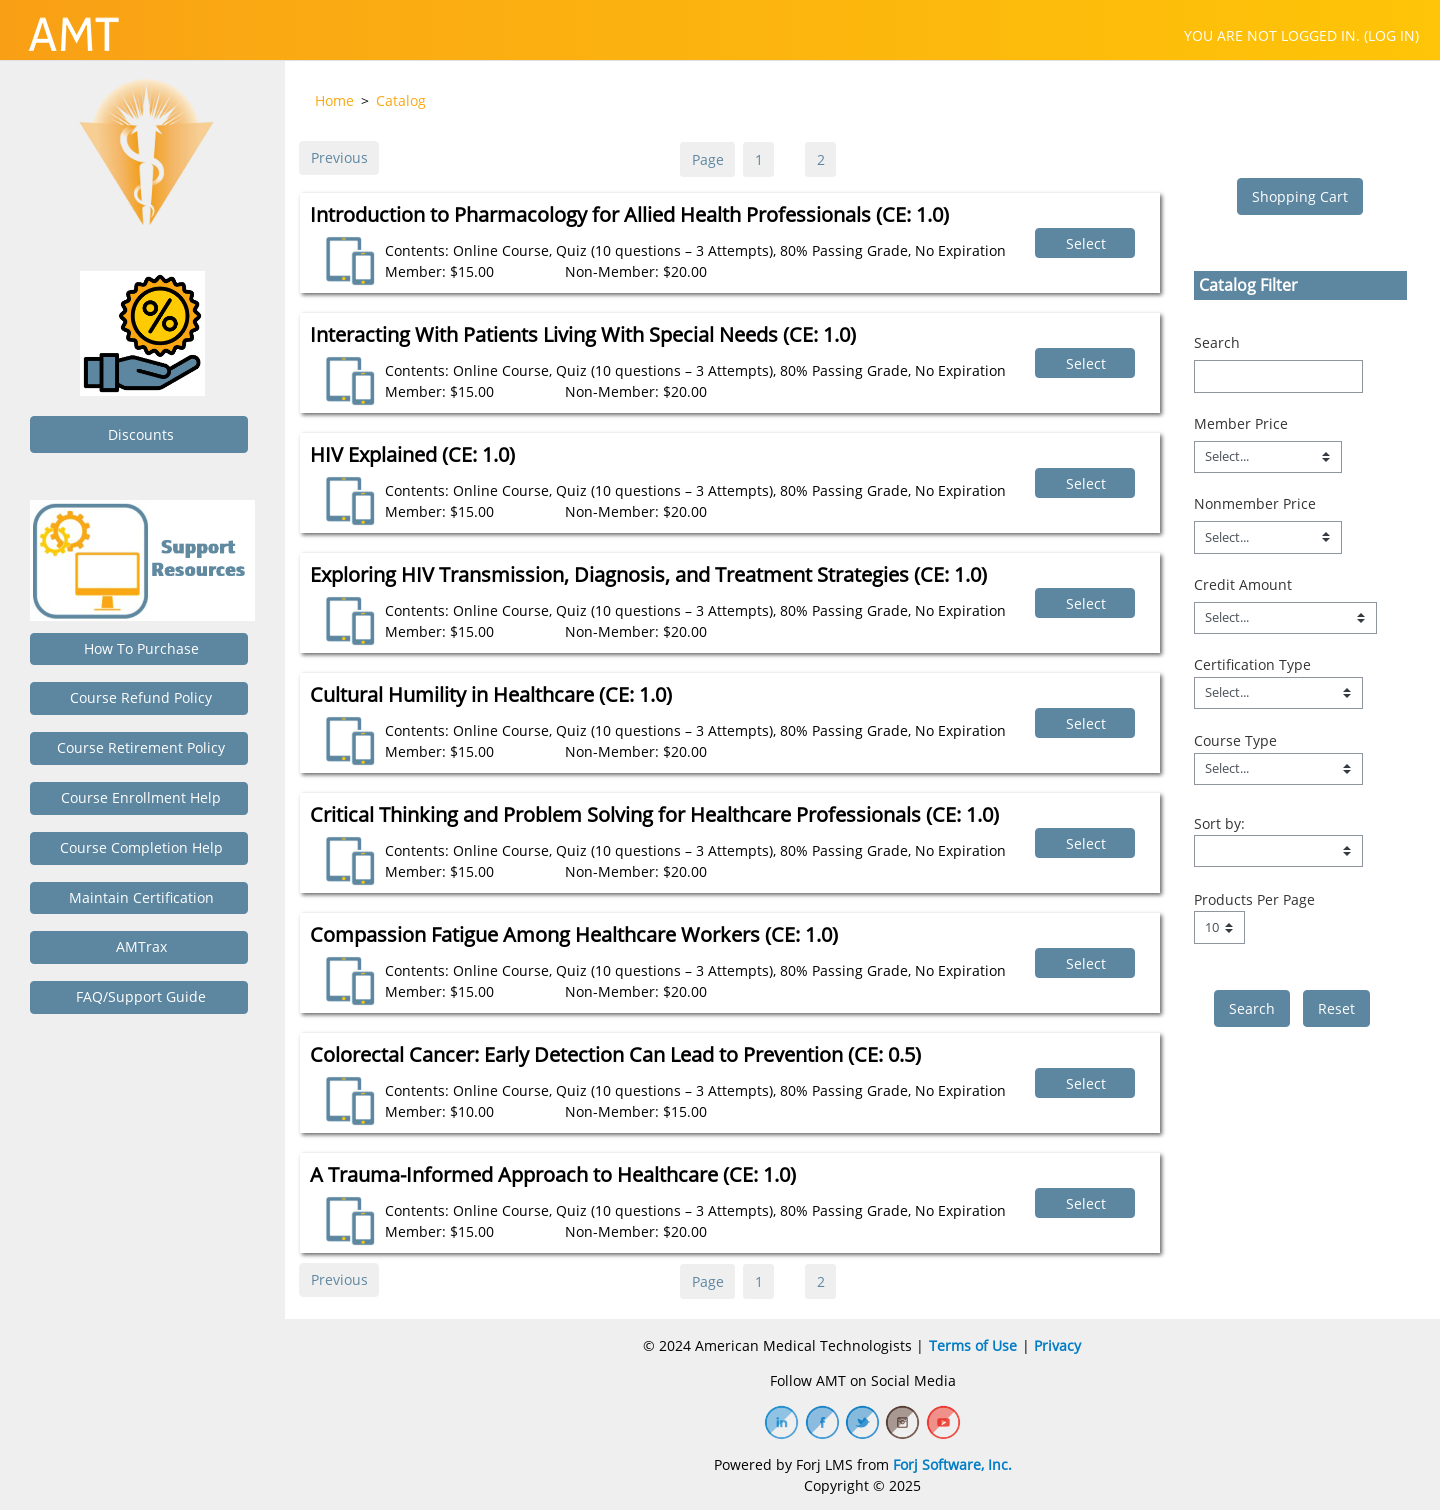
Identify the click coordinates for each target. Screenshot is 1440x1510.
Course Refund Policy (139, 697)
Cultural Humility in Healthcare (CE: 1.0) (491, 694)
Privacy (1057, 1345)
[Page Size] (1219, 927)
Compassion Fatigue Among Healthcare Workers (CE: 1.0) (574, 934)
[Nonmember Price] (1268, 537)
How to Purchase (139, 648)
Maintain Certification (139, 897)
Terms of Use (973, 1345)
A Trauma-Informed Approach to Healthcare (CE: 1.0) (553, 1174)
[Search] (1278, 376)
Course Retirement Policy (139, 747)
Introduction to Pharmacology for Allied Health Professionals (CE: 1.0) (629, 214)
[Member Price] (1268, 457)
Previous (339, 157)
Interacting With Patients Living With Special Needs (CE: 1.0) (583, 334)
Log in (1391, 35)
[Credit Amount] (1285, 618)
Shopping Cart (1300, 196)
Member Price (1241, 423)
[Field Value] (1278, 693)
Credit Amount (1243, 584)
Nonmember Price (1255, 503)
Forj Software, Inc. (952, 1464)
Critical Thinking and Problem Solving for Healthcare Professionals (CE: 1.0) (654, 814)
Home (334, 100)
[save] (1252, 1008)
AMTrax (139, 946)
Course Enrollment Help (139, 797)
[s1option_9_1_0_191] (1278, 851)
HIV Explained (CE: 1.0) (412, 454)
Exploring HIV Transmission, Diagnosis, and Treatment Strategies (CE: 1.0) (648, 574)
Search (1217, 342)
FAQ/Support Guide (139, 996)
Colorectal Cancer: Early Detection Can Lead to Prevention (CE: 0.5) (615, 1054)
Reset (1336, 1008)
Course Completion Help (139, 847)
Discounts (139, 434)
